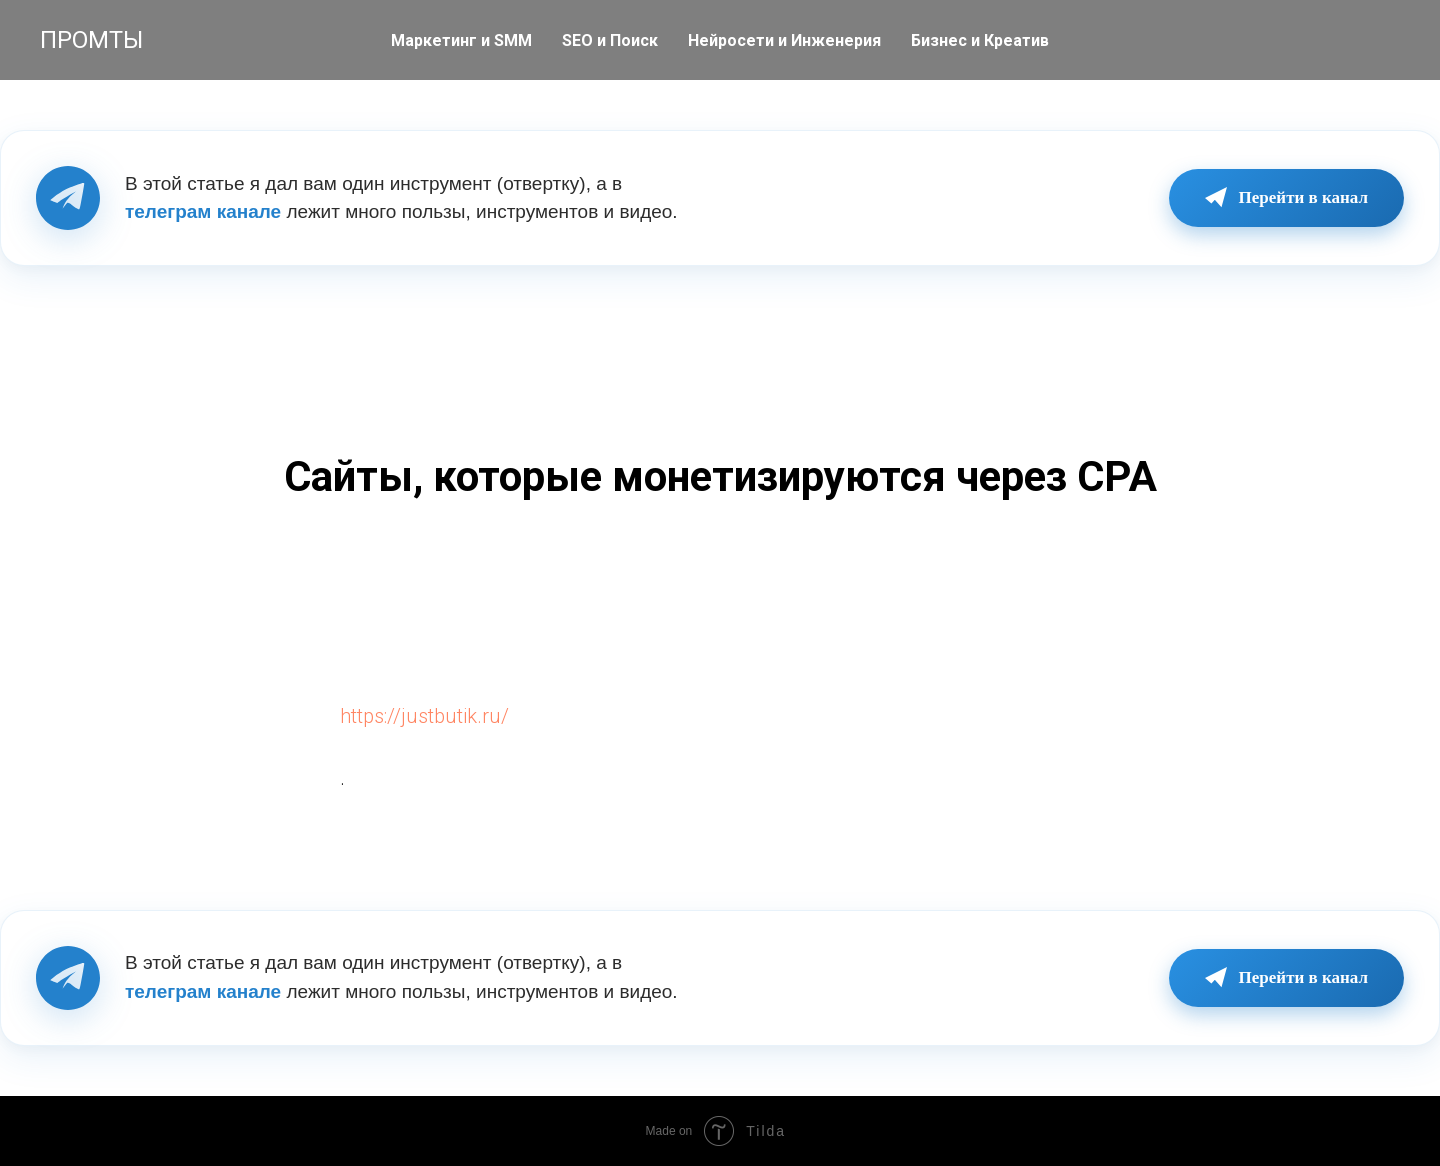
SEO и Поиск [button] (610, 40)
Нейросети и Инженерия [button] (784, 40)
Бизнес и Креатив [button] (980, 40)
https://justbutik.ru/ (424, 716)
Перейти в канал (1286, 198)
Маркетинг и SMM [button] (461, 40)
